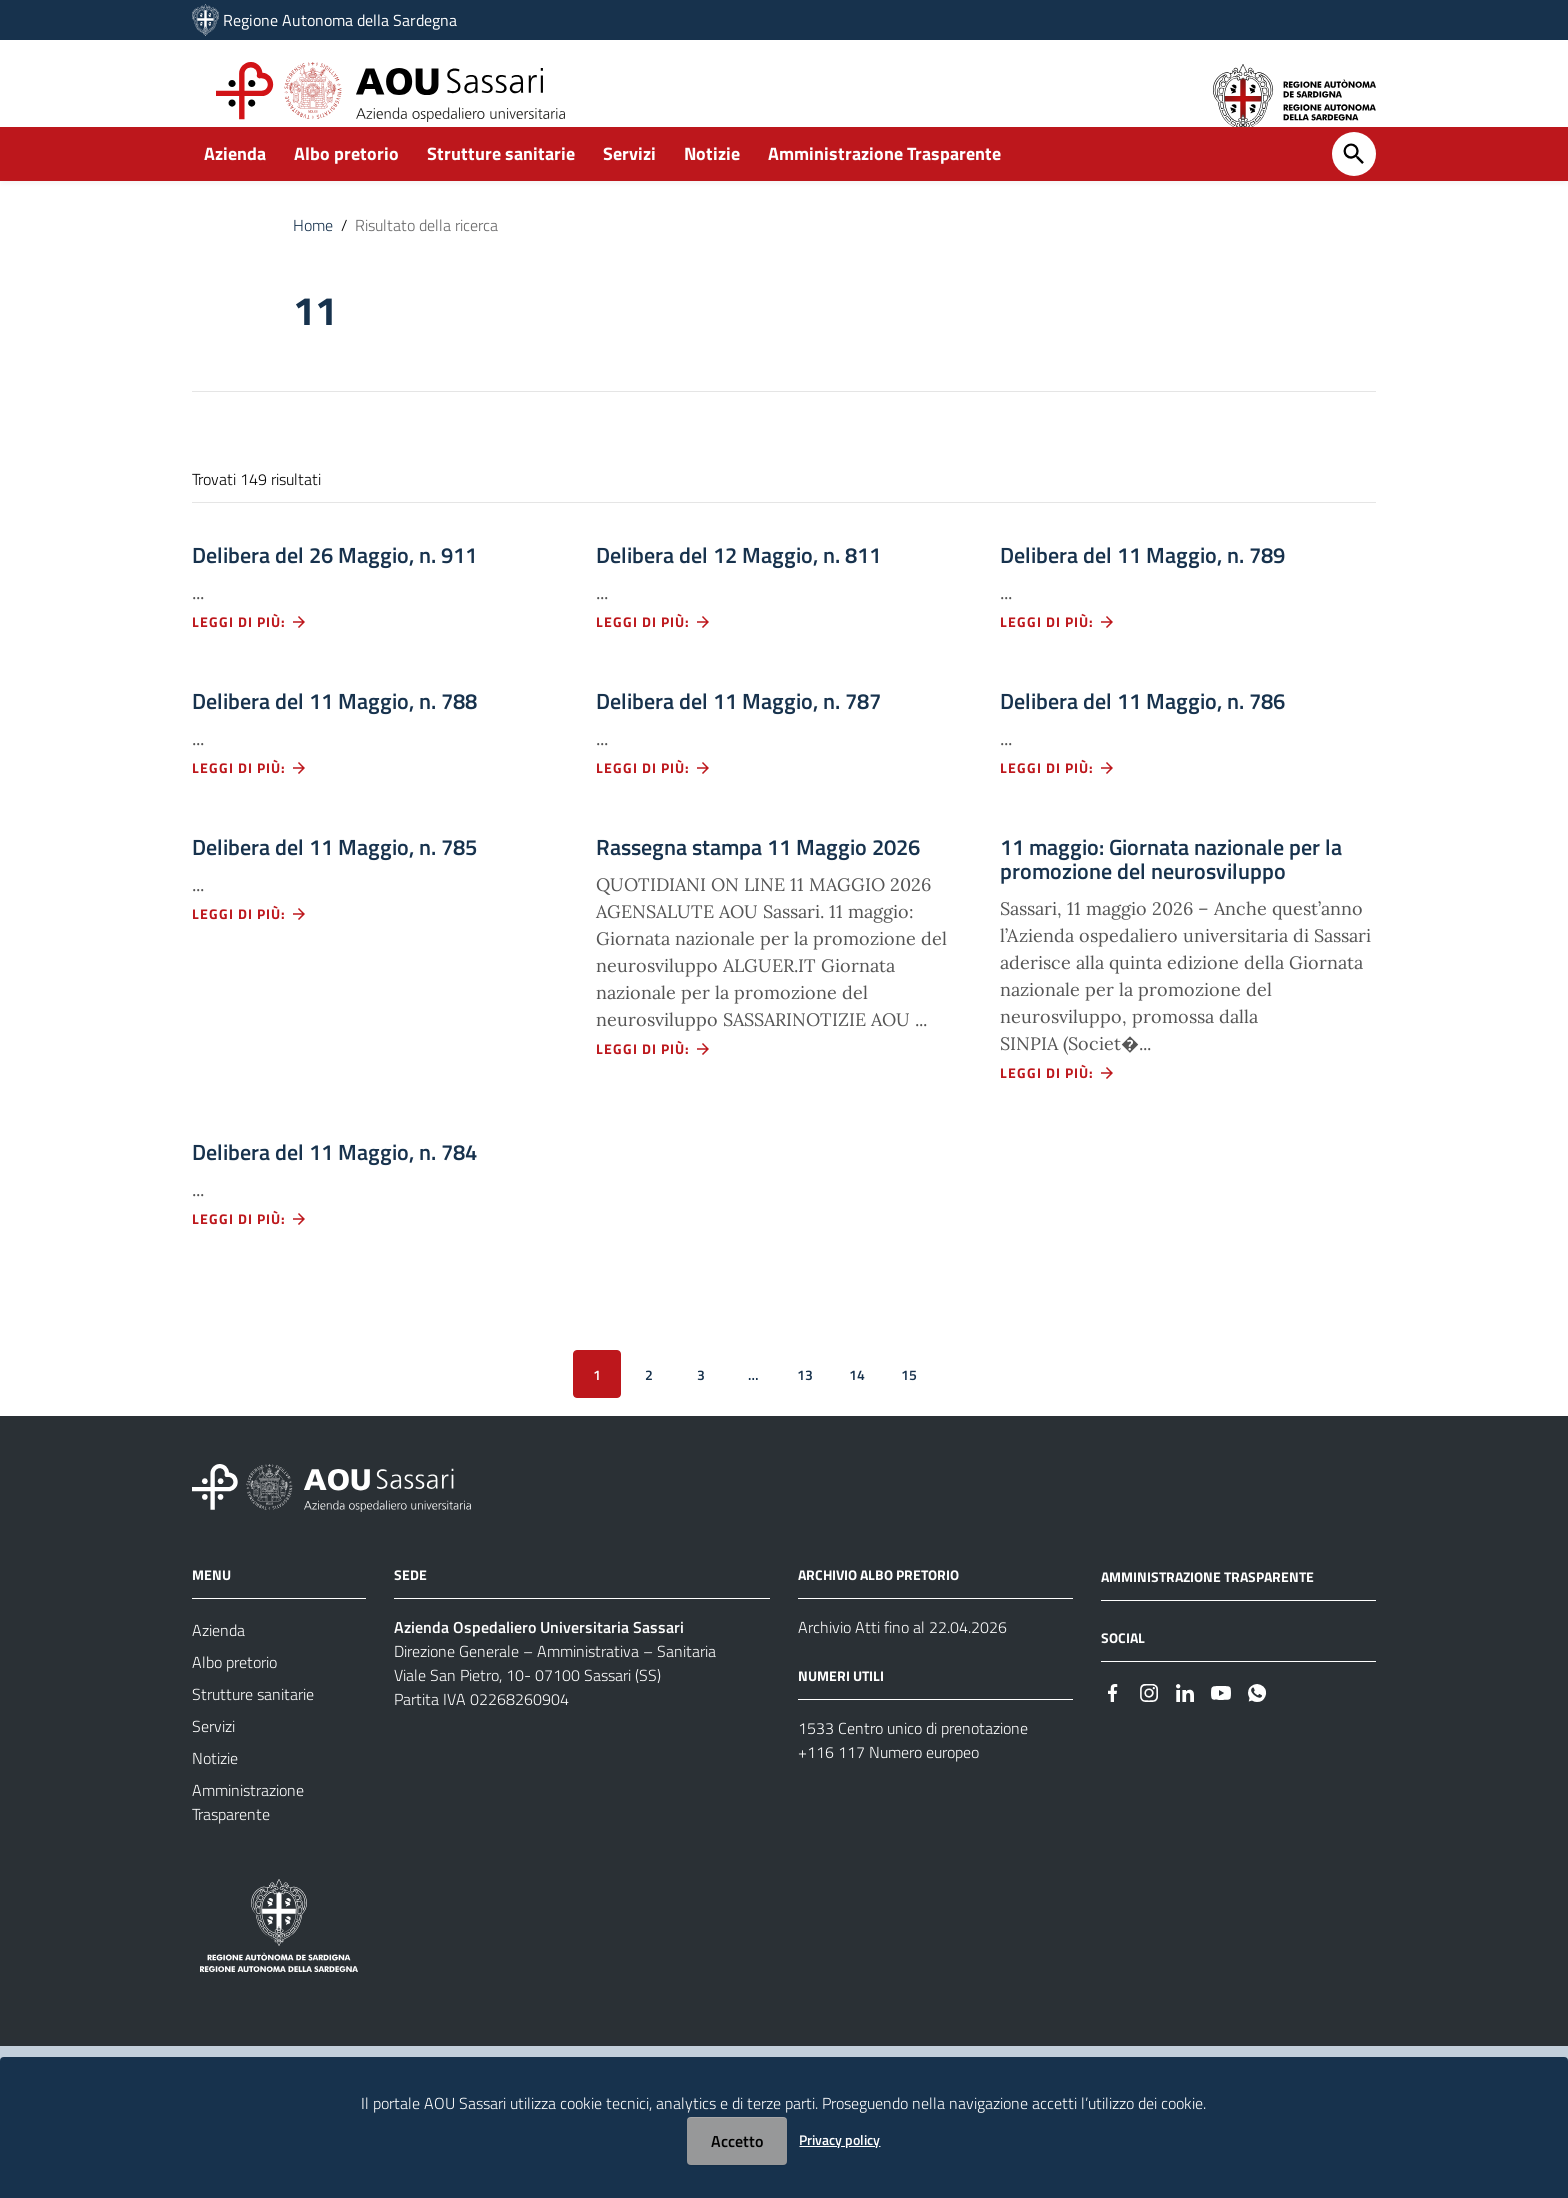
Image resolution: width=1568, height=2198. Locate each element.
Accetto (737, 2141)
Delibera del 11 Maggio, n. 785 (334, 880)
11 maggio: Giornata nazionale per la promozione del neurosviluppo (1171, 892)
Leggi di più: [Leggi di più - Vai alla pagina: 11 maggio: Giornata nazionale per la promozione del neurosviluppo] (1058, 1105)
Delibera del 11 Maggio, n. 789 (1142, 588)
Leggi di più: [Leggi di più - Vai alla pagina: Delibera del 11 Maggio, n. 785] (250, 946)
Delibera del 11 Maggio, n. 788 (334, 734)
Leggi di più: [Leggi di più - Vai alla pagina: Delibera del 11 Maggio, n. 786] (1058, 800)
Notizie (712, 186)
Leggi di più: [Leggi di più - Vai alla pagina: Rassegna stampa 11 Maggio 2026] (654, 1081)
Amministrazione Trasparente (884, 186)
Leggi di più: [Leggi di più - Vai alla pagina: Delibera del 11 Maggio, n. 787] (654, 800)
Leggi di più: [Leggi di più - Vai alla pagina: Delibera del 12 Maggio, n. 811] (654, 654)
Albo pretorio (346, 186)
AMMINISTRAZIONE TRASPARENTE (1207, 1609)
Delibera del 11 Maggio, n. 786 (1142, 734)
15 (909, 1406)
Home (313, 258)
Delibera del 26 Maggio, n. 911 (334, 588)
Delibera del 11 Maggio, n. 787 (738, 734)
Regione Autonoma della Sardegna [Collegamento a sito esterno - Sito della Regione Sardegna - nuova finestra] (340, 20)
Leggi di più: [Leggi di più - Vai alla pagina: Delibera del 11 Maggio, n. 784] (250, 1251)
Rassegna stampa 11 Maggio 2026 (758, 880)
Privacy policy (839, 2139)
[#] (1113, 1724)
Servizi (629, 186)
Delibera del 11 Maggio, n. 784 (334, 1185)
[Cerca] (1354, 187)
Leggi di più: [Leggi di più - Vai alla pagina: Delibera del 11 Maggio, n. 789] (1058, 654)
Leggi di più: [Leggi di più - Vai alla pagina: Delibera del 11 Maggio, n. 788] (250, 800)
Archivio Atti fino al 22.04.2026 (902, 1660)
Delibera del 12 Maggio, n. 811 (738, 588)
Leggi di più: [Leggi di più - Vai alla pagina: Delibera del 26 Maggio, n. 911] (250, 654)
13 (805, 1406)
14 (857, 1406)
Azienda (235, 186)
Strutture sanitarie (501, 186)
